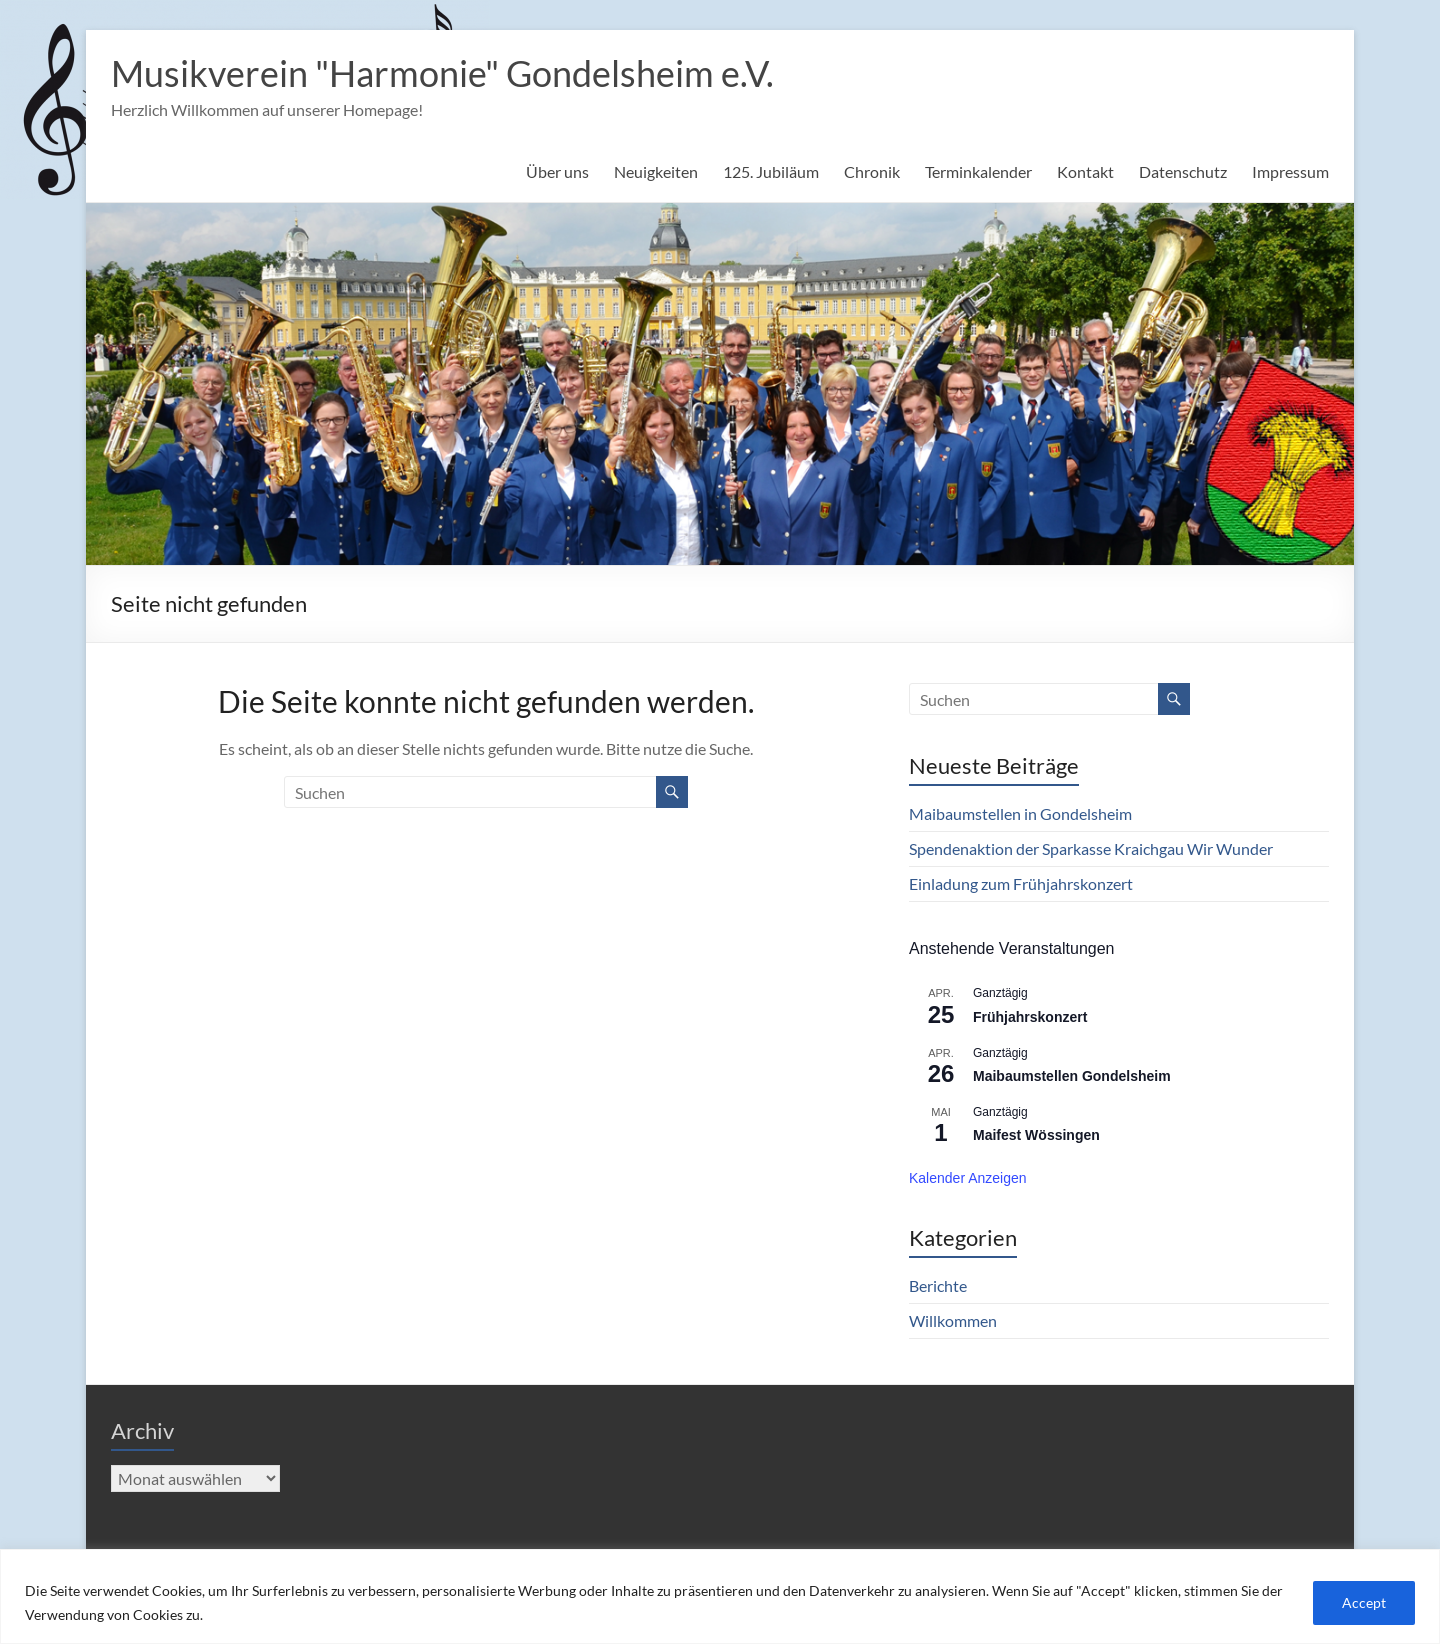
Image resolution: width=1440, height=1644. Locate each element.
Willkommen (953, 1320)
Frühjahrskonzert (1030, 1017)
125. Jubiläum (771, 171)
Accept (1364, 1602)
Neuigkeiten (656, 171)
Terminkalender (978, 171)
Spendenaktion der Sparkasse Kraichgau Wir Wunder (1091, 848)
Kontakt (1085, 171)
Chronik (872, 171)
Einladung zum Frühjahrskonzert (1021, 883)
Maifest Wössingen (1036, 1135)
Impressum (1290, 171)
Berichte (938, 1285)
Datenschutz (1183, 171)
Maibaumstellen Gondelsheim (1072, 1076)
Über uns (557, 171)
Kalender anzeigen (968, 1178)
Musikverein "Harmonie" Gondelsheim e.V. (442, 73)
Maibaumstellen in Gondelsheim (1020, 813)
